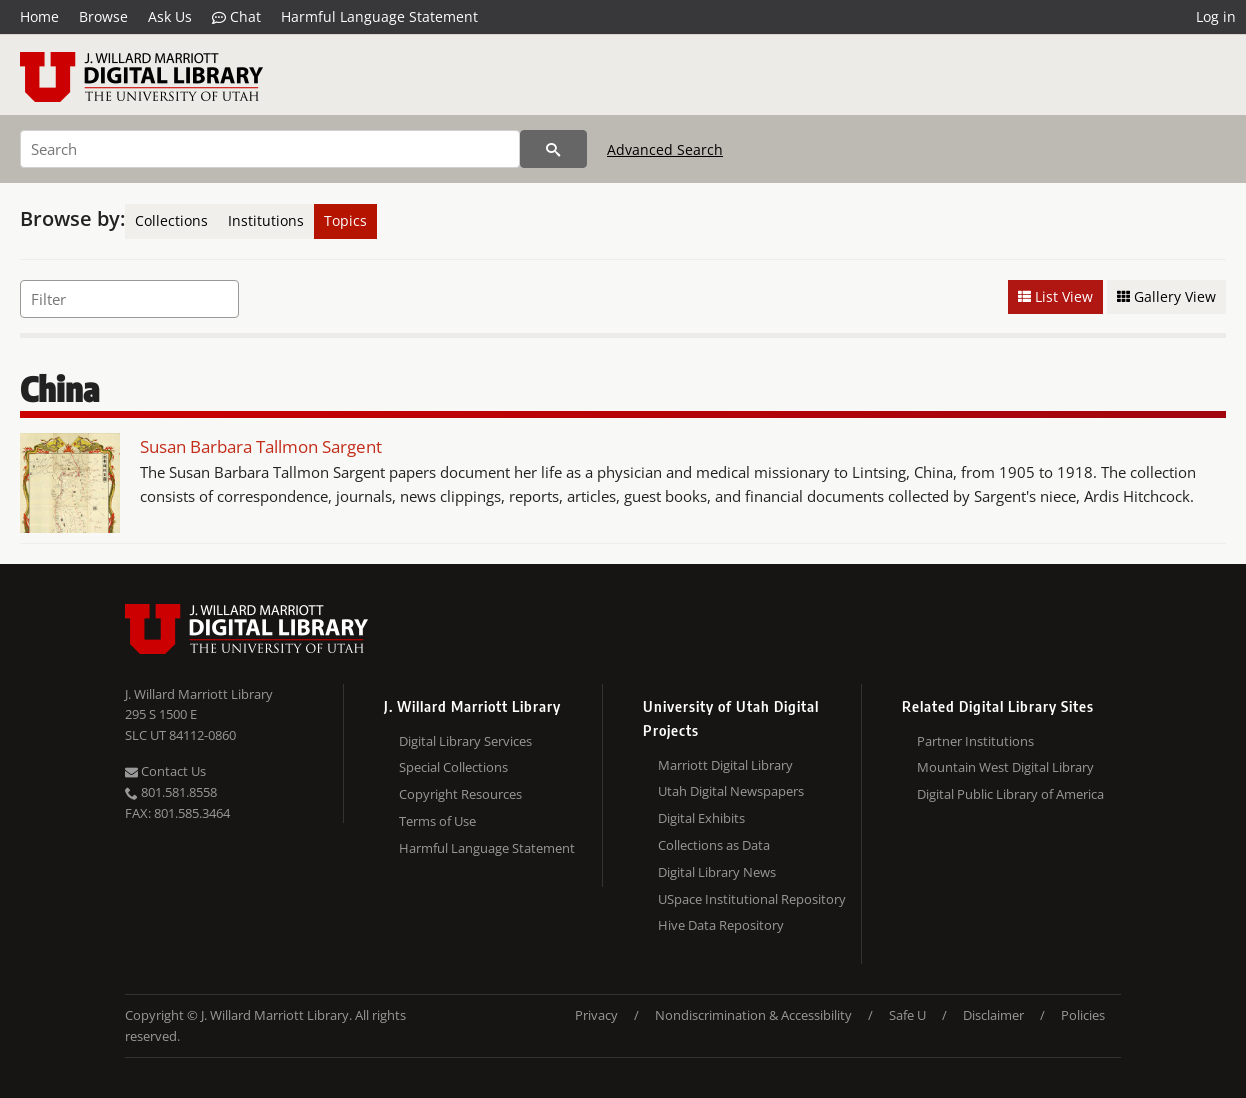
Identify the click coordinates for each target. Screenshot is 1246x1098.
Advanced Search (665, 149)
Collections (171, 220)
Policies (1083, 1015)
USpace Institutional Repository (752, 899)
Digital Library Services (465, 741)
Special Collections (453, 767)
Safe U (907, 1015)
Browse (103, 16)
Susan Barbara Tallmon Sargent (261, 446)
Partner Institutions (975, 741)
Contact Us (165, 771)
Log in (1216, 16)
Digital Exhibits (701, 818)
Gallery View (1166, 296)
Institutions (266, 220)
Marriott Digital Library (725, 765)
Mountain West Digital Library (1005, 767)
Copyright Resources (460, 794)
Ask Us (170, 16)
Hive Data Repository (721, 925)
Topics (345, 220)
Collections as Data (714, 845)
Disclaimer (993, 1015)
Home (39, 16)
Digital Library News (717, 872)
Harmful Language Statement (379, 16)
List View (1055, 296)
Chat (236, 17)
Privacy (596, 1015)
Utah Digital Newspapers (731, 791)
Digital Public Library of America (1010, 794)
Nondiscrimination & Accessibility (753, 1015)
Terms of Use (437, 821)
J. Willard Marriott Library (199, 694)
